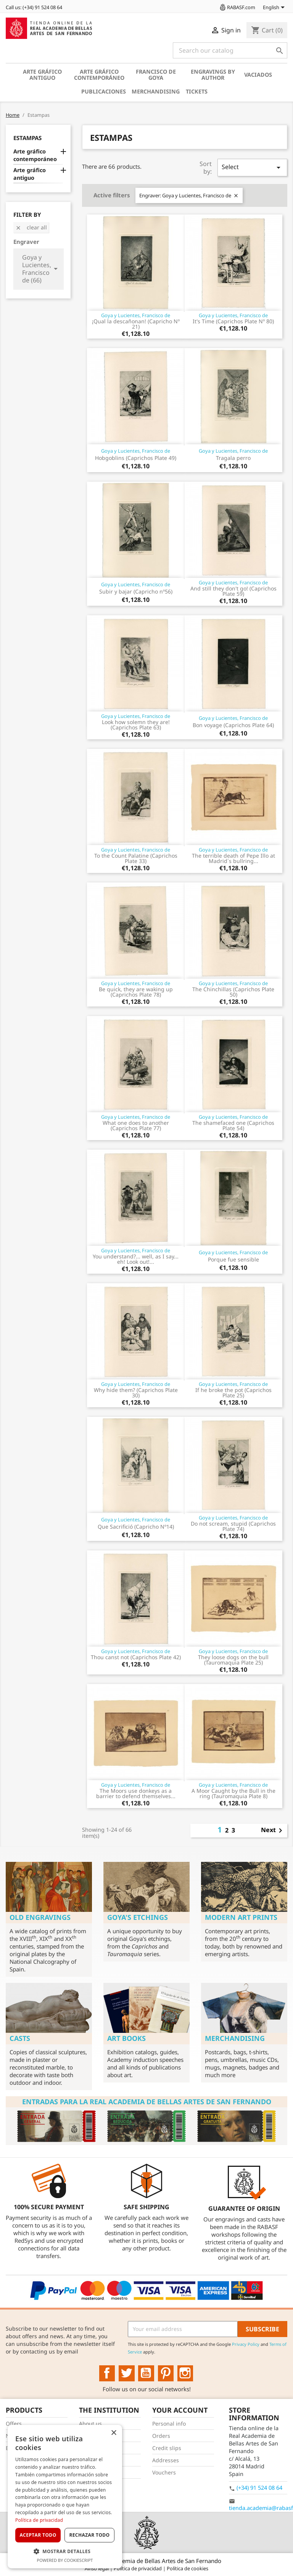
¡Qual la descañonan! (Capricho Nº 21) (136, 324)
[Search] (230, 50)
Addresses (165, 2460)
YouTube (146, 2373)
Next (273, 1830)
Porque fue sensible (233, 1259)
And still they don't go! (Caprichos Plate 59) (233, 591)
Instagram (185, 2373)
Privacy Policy (245, 2344)
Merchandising (156, 91)
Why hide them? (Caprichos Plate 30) (136, 1392)
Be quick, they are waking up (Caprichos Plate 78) (136, 992)
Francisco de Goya (156, 74)
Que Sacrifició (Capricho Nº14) (136, 1526)
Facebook (107, 2373)
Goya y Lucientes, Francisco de (135, 315)
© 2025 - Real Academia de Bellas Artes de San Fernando (146, 2561)
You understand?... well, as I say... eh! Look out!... (136, 1259)
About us (90, 2423)
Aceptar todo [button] (37, 2535)
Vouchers (164, 2472)
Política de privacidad (138, 2568)
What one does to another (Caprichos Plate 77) (136, 1125)
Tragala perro (233, 457)
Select (252, 167)
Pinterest (166, 2373)
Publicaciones (103, 91)
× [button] (113, 2433)
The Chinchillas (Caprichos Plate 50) (233, 992)
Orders (161, 2435)
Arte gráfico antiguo (42, 74)
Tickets (197, 91)
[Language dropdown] (275, 8)
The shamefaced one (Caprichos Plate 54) (233, 1125)
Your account (180, 2410)
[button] (64, 2551)
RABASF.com (237, 7)
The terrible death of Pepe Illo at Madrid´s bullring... (233, 858)
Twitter (127, 2373)
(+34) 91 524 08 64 (259, 2487)
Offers (14, 2423)
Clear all (31, 227)
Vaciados (258, 74)
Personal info (169, 2423)
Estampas (27, 138)
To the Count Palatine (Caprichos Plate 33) (135, 858)
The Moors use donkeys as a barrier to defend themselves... (135, 1793)
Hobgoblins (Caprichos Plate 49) (135, 457)
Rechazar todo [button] (89, 2535)
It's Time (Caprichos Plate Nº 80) (233, 321)
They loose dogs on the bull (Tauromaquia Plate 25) (233, 1659)
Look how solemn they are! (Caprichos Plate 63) (136, 724)
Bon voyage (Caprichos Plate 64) (233, 725)
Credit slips (166, 2448)
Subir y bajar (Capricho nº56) (135, 591)
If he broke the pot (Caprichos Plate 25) (233, 1392)
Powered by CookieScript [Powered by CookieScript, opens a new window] (65, 2560)
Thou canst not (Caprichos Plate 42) (136, 1657)
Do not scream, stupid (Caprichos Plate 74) (233, 1526)
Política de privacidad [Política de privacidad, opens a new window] (39, 2520)
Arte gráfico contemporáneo (99, 74)
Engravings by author (213, 74)
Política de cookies (187, 2568)
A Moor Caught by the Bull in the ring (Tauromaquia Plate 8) (233, 1793)
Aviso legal (97, 2568)
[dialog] (65, 2496)
